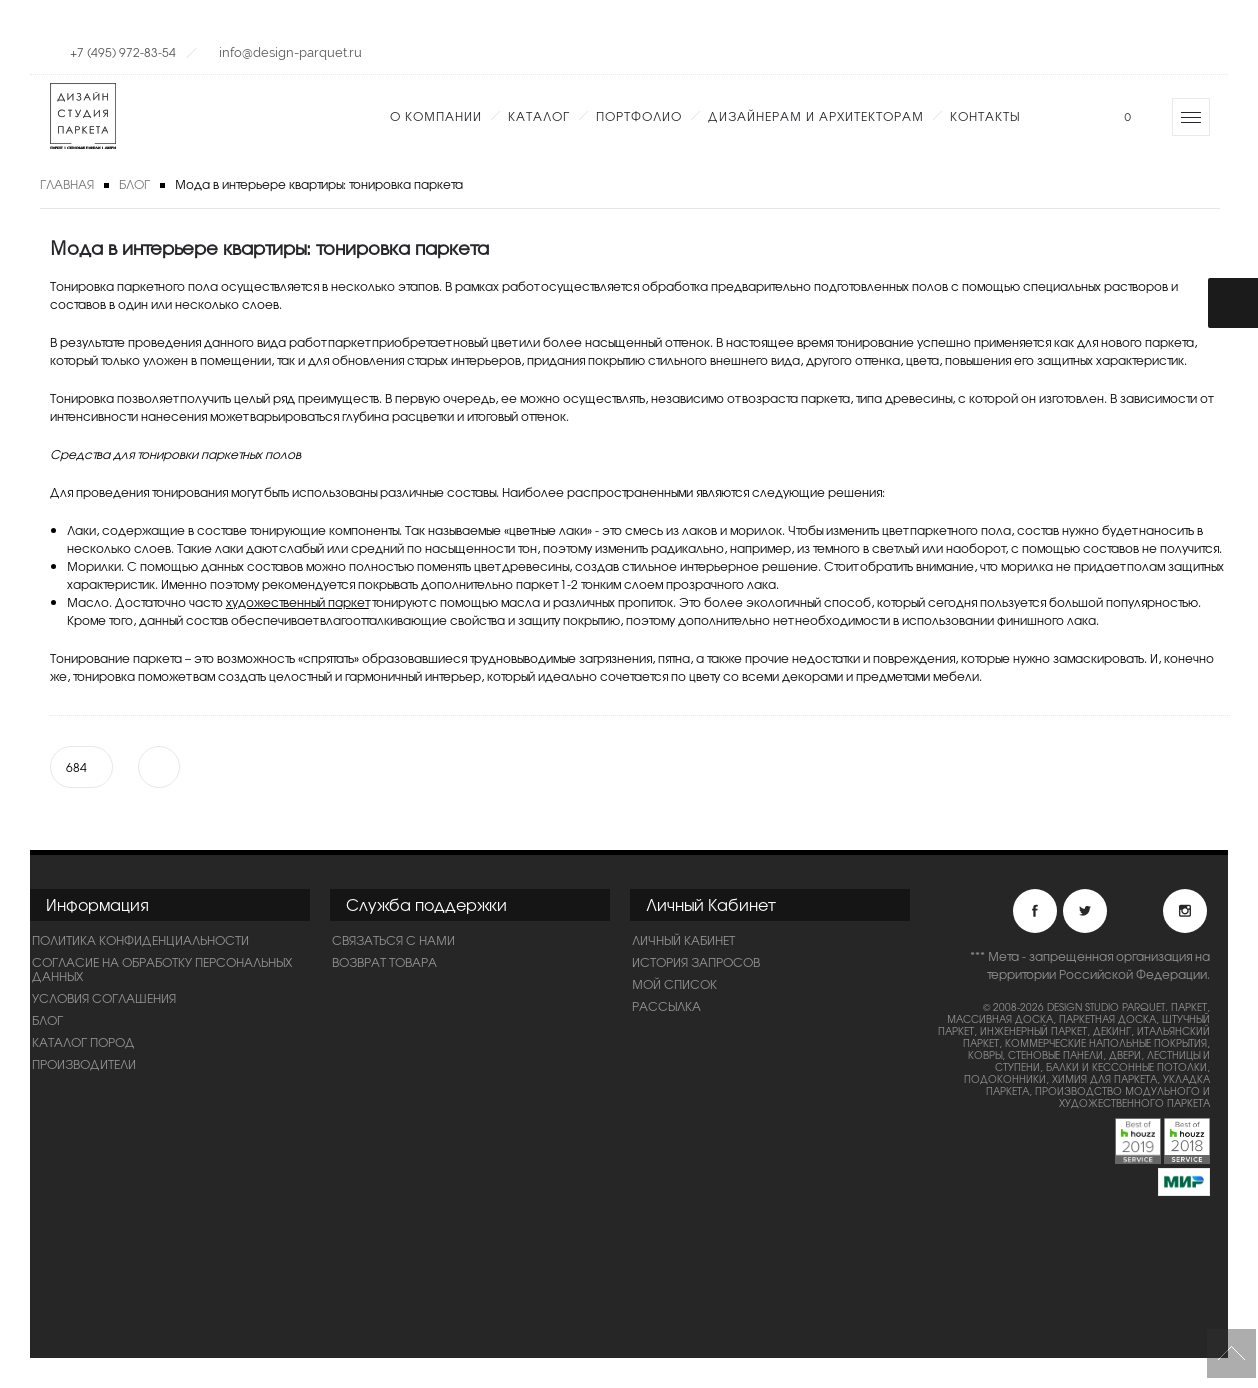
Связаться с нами (393, 940)
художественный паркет (297, 602)
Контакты (985, 116)
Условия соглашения (104, 998)
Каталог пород (83, 1042)
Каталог (539, 116)
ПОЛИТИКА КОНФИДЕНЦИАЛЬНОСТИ (140, 940)
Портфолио (639, 116)
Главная (67, 184)
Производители (84, 1064)
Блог (134, 184)
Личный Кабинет (683, 940)
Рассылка (666, 1006)
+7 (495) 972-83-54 (123, 52)
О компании (436, 116)
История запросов (696, 962)
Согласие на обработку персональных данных (162, 969)
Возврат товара (384, 962)
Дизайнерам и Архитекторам (816, 116)
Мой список (674, 984)
